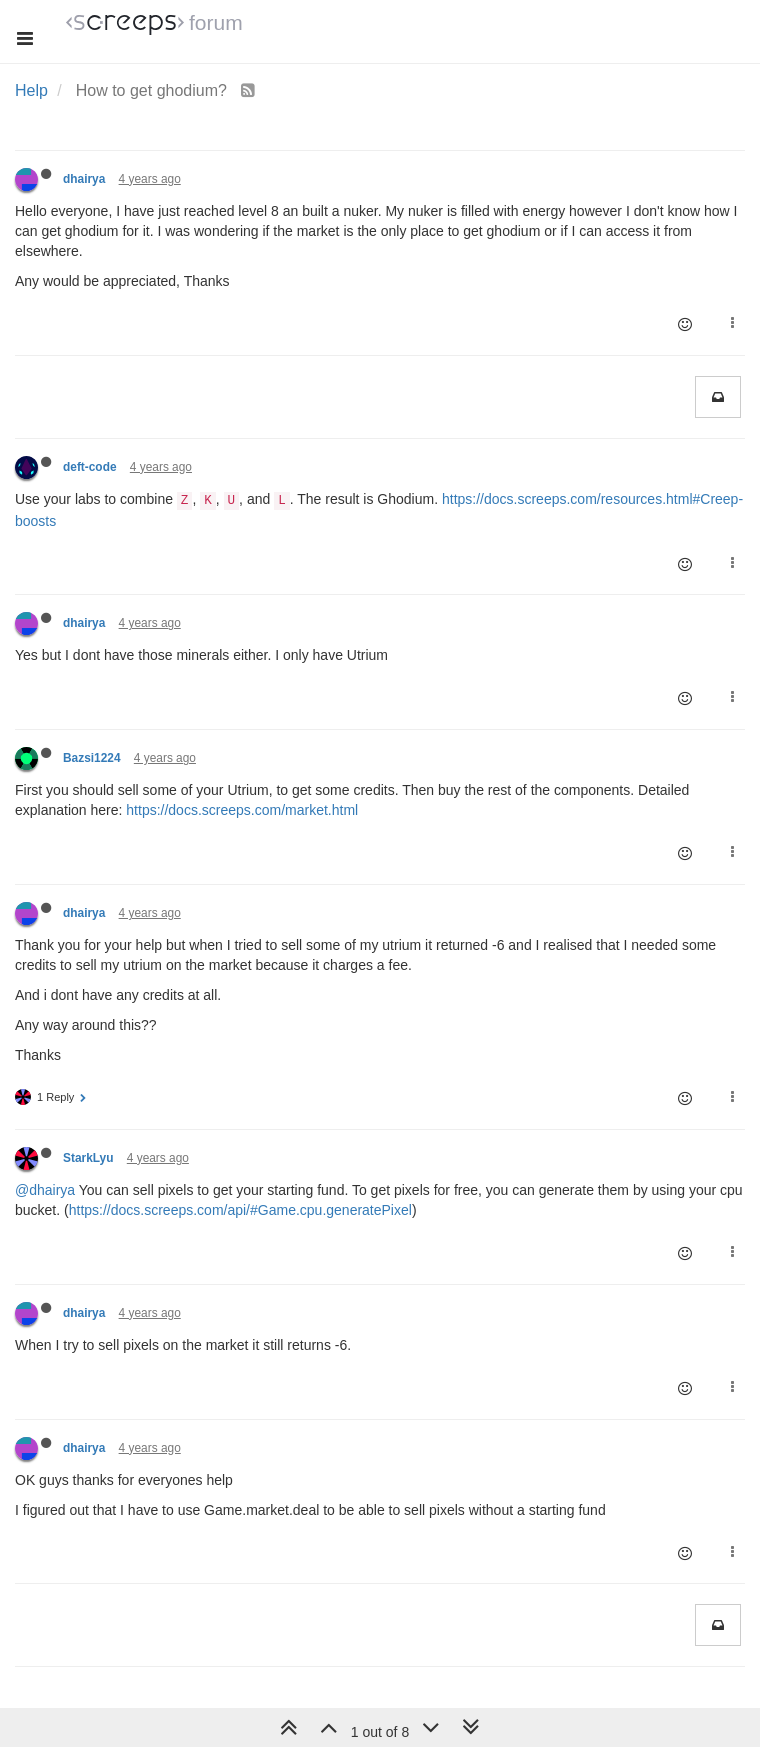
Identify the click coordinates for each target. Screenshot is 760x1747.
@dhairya (45, 1190)
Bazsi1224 (92, 758)
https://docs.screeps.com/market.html (242, 810)
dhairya (84, 179)
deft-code (90, 467)
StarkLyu (88, 1158)
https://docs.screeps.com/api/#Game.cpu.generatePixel (240, 1210)
